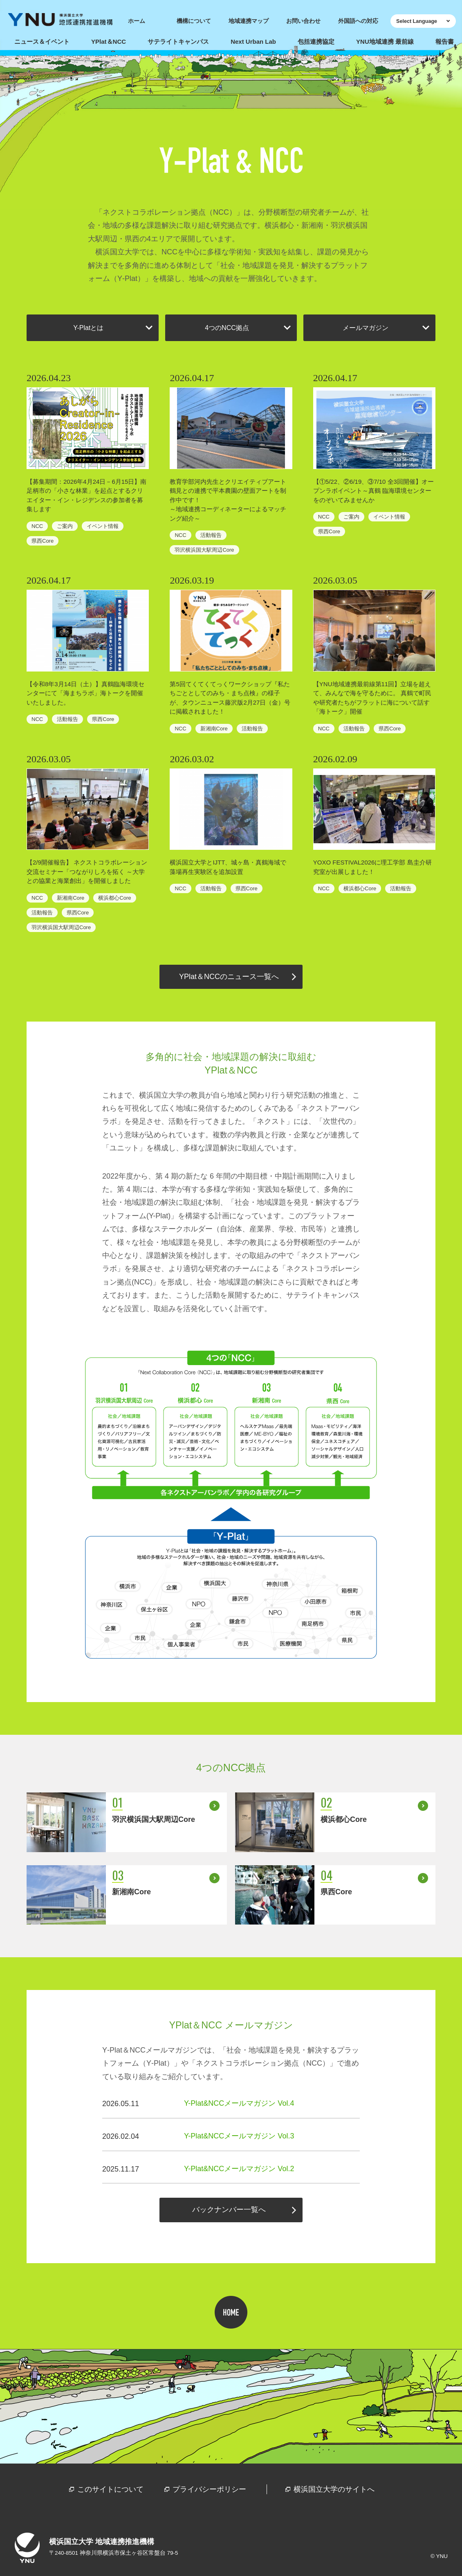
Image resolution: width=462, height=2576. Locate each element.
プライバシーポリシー (209, 2489)
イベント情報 (103, 526)
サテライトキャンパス (178, 41)
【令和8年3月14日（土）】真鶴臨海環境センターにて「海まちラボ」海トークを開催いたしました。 (85, 693)
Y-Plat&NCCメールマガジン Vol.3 (239, 2136)
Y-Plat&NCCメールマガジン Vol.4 (239, 2103)
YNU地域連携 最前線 (385, 41)
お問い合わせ (303, 21)
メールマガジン (365, 327)
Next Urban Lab (253, 41)
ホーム (136, 21)
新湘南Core (214, 728)
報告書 (444, 41)
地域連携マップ (249, 21)
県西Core (42, 541)
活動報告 (211, 535)
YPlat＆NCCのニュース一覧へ (229, 976)
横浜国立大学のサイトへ (334, 2489)
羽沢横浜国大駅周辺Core (204, 550)
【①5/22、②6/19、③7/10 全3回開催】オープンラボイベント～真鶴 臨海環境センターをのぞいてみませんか (373, 490)
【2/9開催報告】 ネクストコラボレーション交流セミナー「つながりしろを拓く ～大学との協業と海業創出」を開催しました (87, 871)
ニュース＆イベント (42, 41)
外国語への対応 (358, 21)
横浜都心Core (114, 898)
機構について (194, 21)
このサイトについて (110, 2489)
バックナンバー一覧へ (229, 2209)
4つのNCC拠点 (227, 327)
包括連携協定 (316, 41)
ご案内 (65, 526)
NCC (37, 526)
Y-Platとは (88, 327)
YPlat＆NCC (108, 41)
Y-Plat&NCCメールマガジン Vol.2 (239, 2169)
